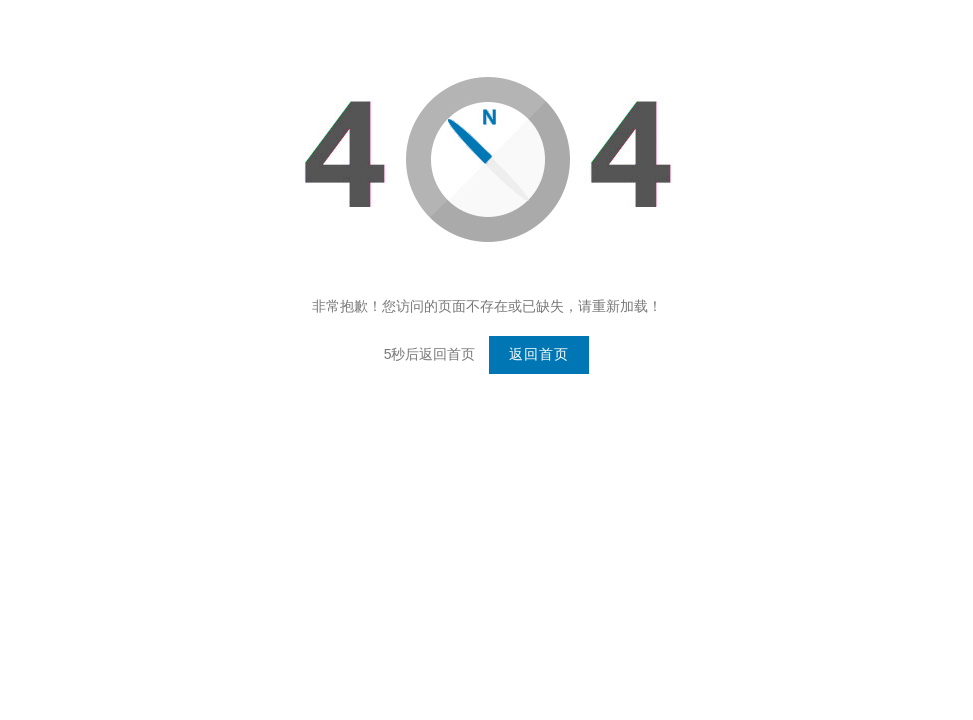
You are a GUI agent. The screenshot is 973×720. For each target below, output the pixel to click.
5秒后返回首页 (430, 354)
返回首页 (539, 354)
